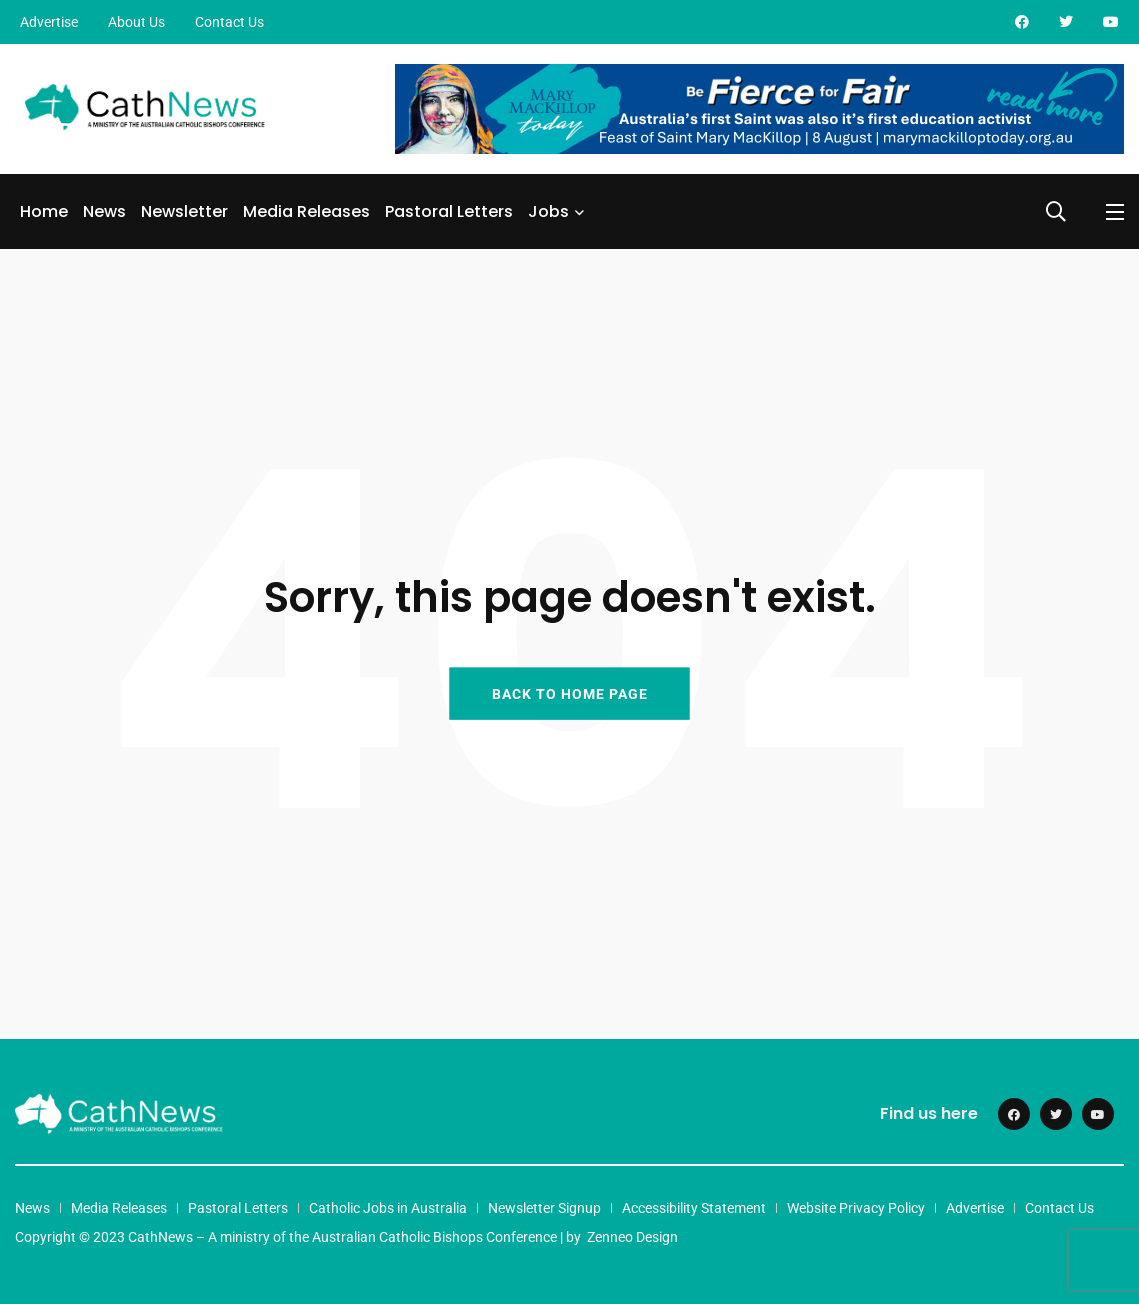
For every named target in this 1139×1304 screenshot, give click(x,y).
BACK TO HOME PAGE (570, 693)
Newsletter (184, 211)
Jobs (548, 211)
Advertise (49, 22)
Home (44, 211)
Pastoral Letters (449, 211)
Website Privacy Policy (856, 1208)
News (104, 211)
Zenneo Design (632, 1237)
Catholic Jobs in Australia (388, 1208)
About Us (136, 22)
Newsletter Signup (544, 1208)
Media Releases (306, 211)
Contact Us (229, 22)
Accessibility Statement (694, 1208)
